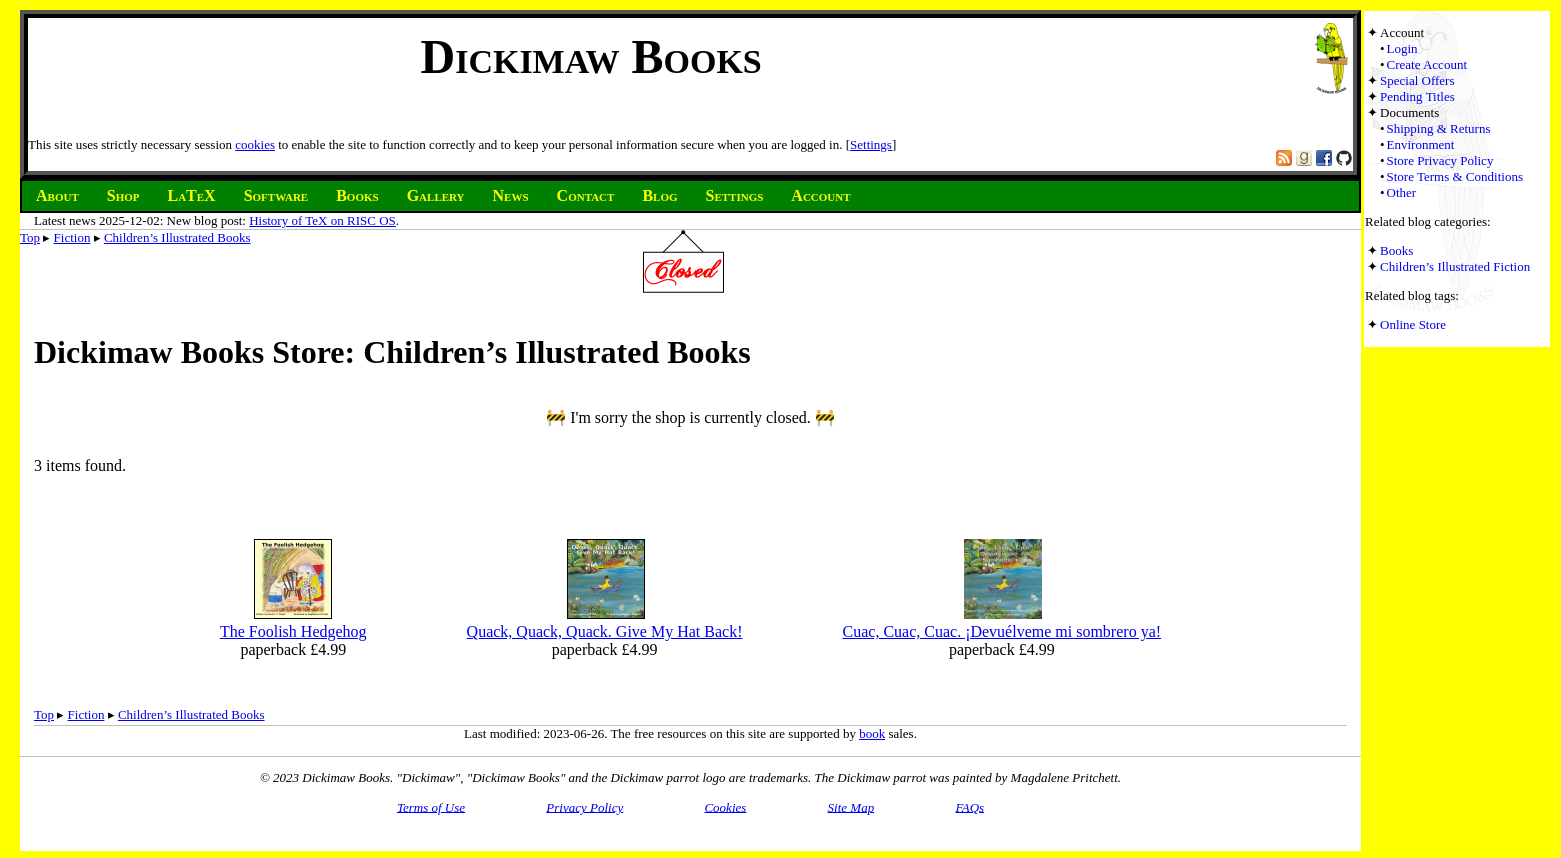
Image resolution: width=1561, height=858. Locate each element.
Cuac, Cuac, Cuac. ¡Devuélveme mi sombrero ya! (1002, 631)
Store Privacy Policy (1440, 160)
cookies (255, 144)
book (872, 733)
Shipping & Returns (1439, 128)
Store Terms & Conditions (1455, 176)
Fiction (72, 237)
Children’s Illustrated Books (177, 237)
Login (1402, 48)
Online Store (1413, 324)
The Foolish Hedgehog (293, 631)
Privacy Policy (584, 806)
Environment (1421, 144)
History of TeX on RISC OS (322, 220)
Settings (871, 144)
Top (30, 237)
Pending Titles (1417, 96)
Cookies (725, 806)
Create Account (1427, 64)
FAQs (969, 806)
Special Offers (1417, 80)
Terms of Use (431, 806)
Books (1396, 250)
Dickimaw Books (590, 56)
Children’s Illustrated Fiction (1455, 266)
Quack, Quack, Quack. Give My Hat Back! (605, 631)
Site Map (851, 806)
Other (1402, 192)
